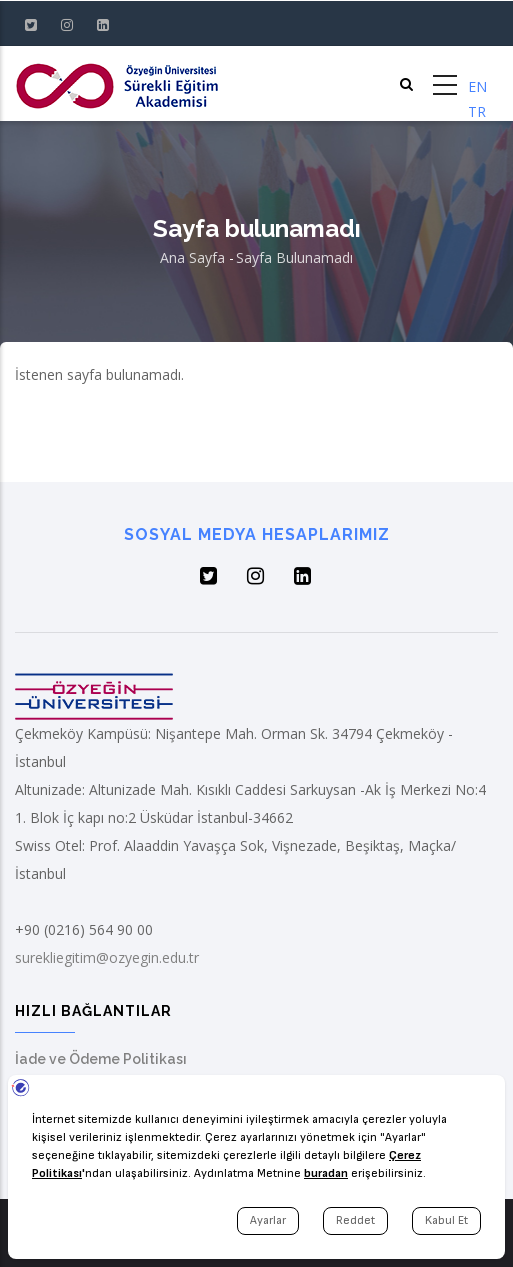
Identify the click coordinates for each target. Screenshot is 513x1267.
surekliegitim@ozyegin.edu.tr (107, 957)
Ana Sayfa (192, 257)
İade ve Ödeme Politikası (101, 1059)
